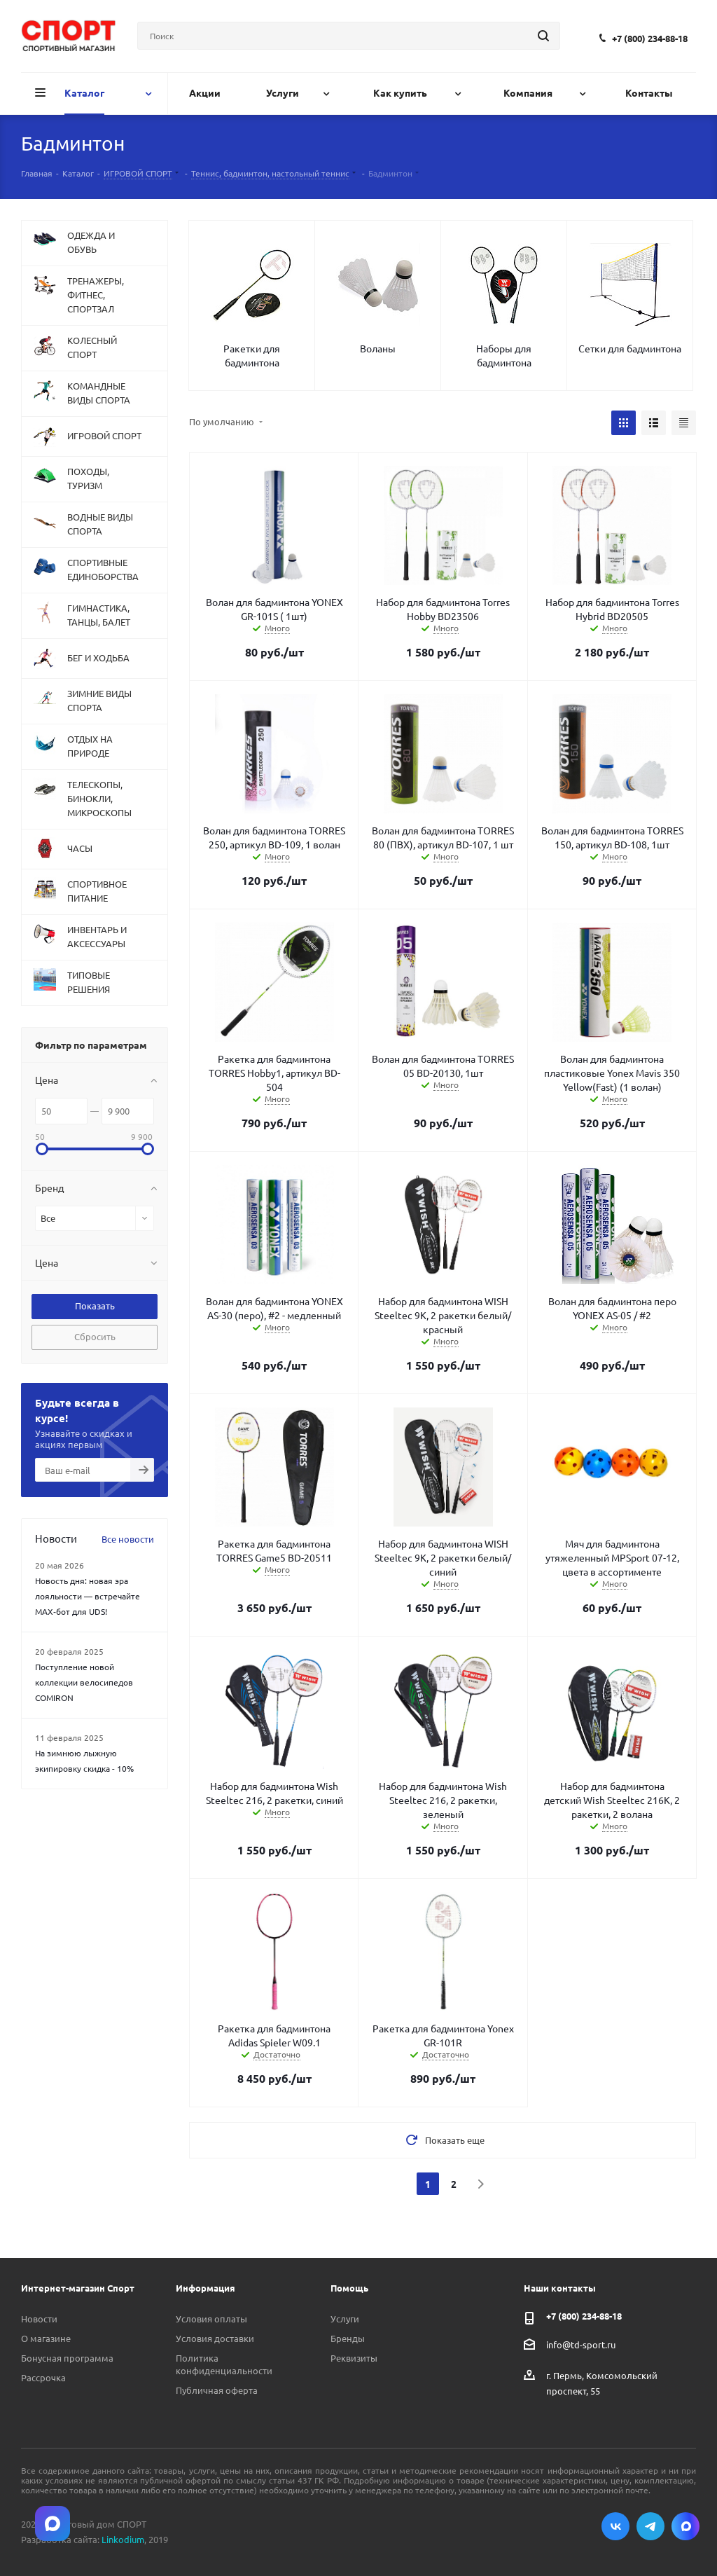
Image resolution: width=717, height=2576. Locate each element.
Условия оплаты (211, 2318)
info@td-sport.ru (580, 2344)
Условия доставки (215, 2338)
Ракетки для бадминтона (251, 355)
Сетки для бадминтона (629, 348)
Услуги (344, 2318)
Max (685, 2526)
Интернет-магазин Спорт (77, 2288)
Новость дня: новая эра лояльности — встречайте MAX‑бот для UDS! (87, 1596)
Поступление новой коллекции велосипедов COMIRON (84, 1682)
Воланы (378, 348)
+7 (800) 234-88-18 (650, 38)
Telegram (650, 2526)
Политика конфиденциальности (224, 2364)
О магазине (46, 2338)
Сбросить (95, 1336)
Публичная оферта (217, 2390)
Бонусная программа (67, 2358)
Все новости (128, 1539)
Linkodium (123, 2539)
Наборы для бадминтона (503, 355)
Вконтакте (615, 2526)
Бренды (347, 2338)
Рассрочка (43, 2377)
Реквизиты (353, 2358)
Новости (39, 2318)
